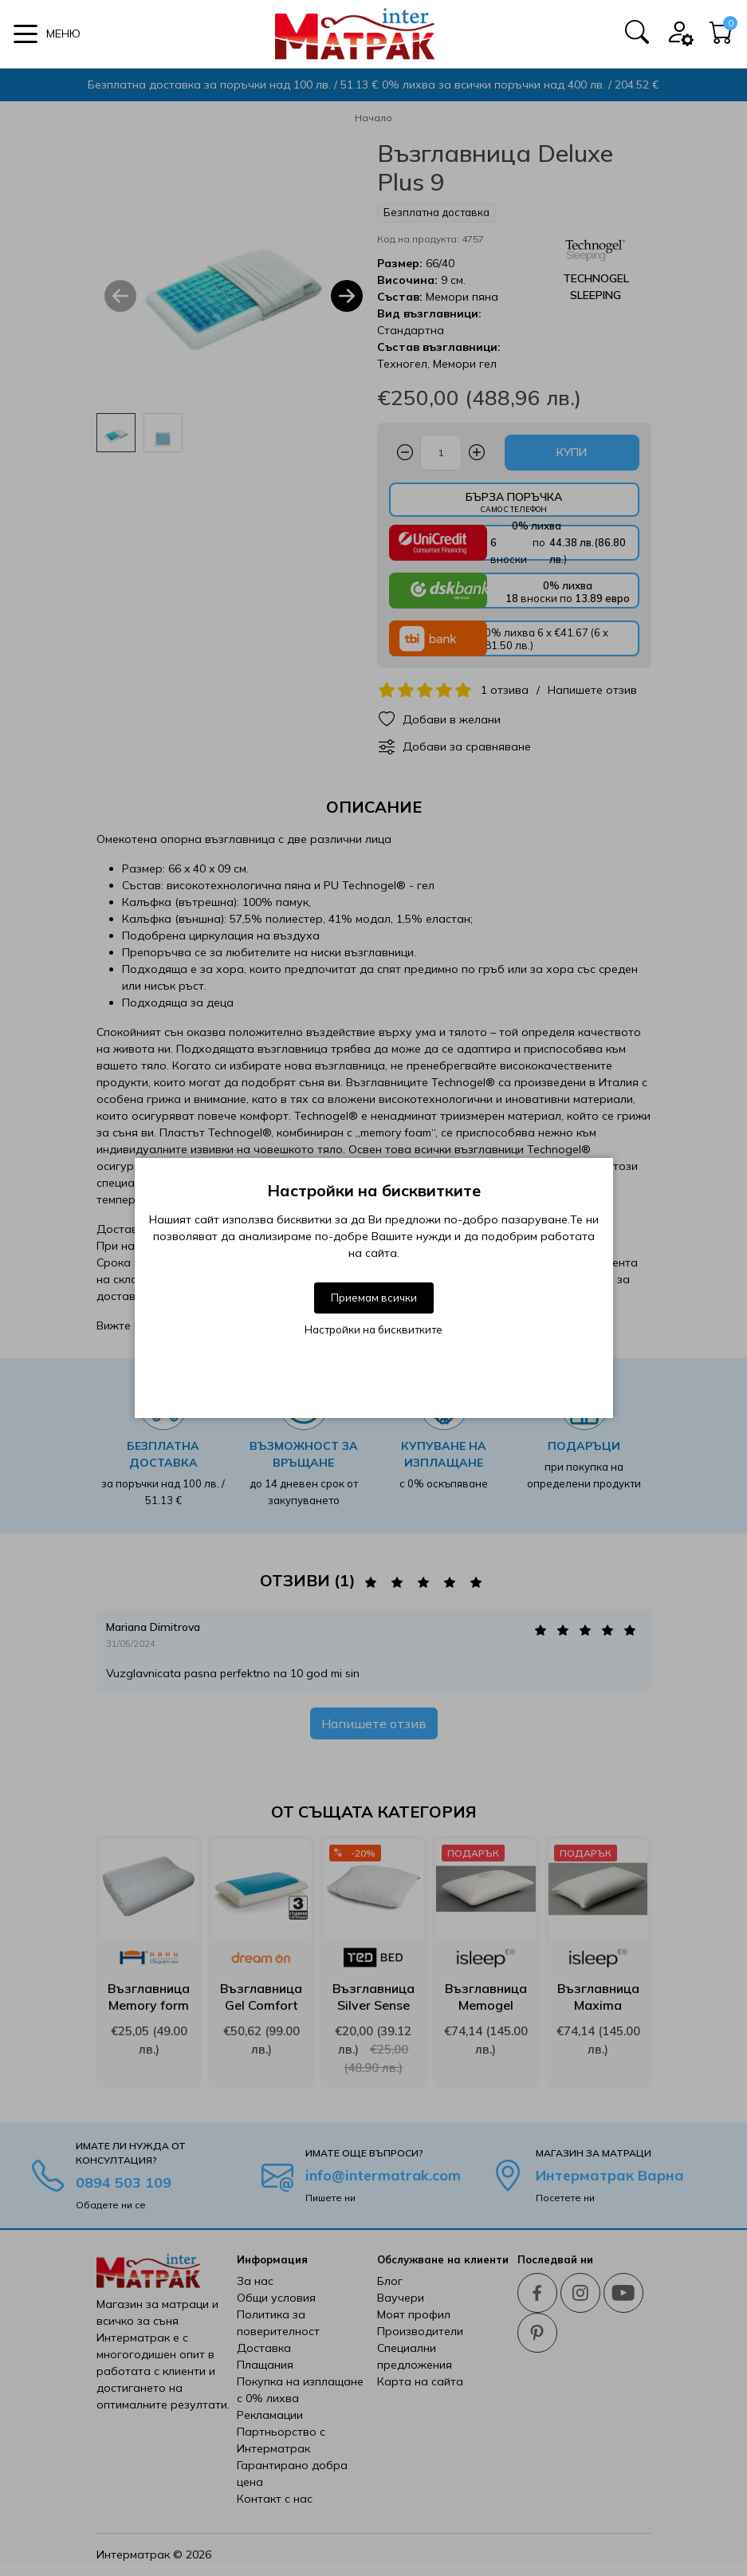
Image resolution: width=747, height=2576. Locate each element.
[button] (47, 34)
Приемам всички (374, 1297)
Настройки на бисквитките (373, 1329)
